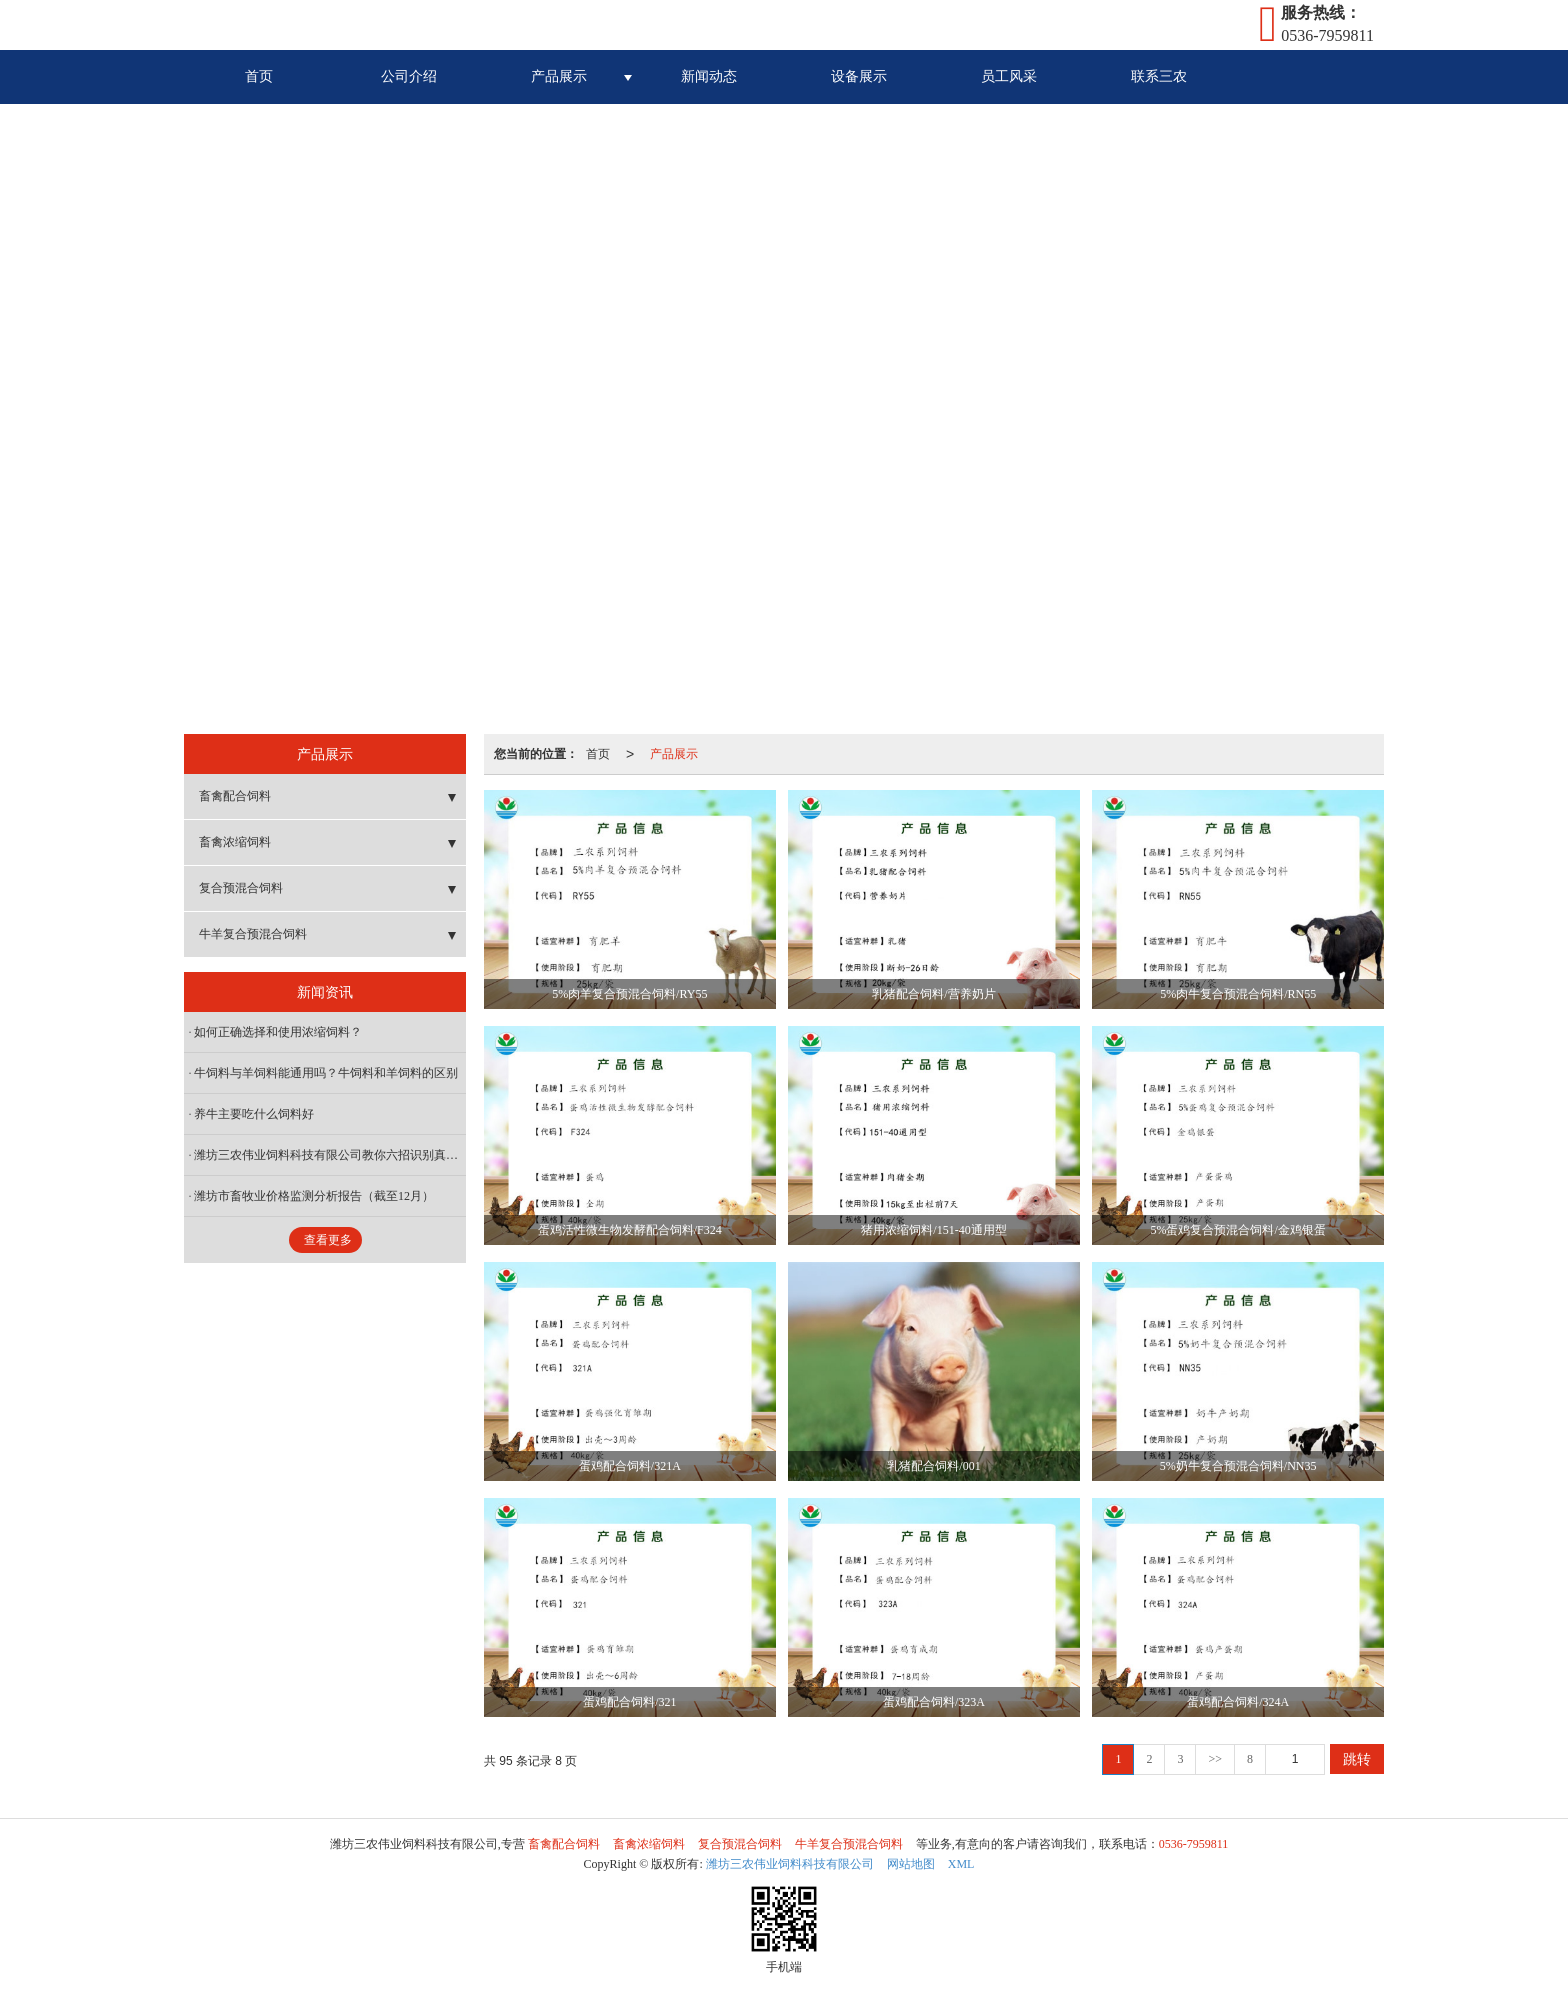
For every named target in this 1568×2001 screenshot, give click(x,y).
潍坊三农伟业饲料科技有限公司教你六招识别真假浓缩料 (330, 1155)
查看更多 (328, 1240)
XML (961, 1864)
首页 (259, 76)
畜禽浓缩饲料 (235, 842)
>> (1215, 1759)
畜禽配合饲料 (235, 796)
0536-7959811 (1194, 1844)
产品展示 (559, 76)
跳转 (1357, 1759)
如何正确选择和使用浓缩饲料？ (278, 1032)
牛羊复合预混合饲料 (253, 934)
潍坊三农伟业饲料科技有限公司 (790, 1864)
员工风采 (1009, 76)
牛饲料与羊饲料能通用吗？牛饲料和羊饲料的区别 (326, 1073)
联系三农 (1159, 76)
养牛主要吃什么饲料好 (254, 1114)
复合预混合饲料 (241, 888)
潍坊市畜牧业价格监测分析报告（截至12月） (314, 1196)
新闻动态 (709, 76)
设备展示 (859, 76)
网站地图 (911, 1864)
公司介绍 (409, 76)
